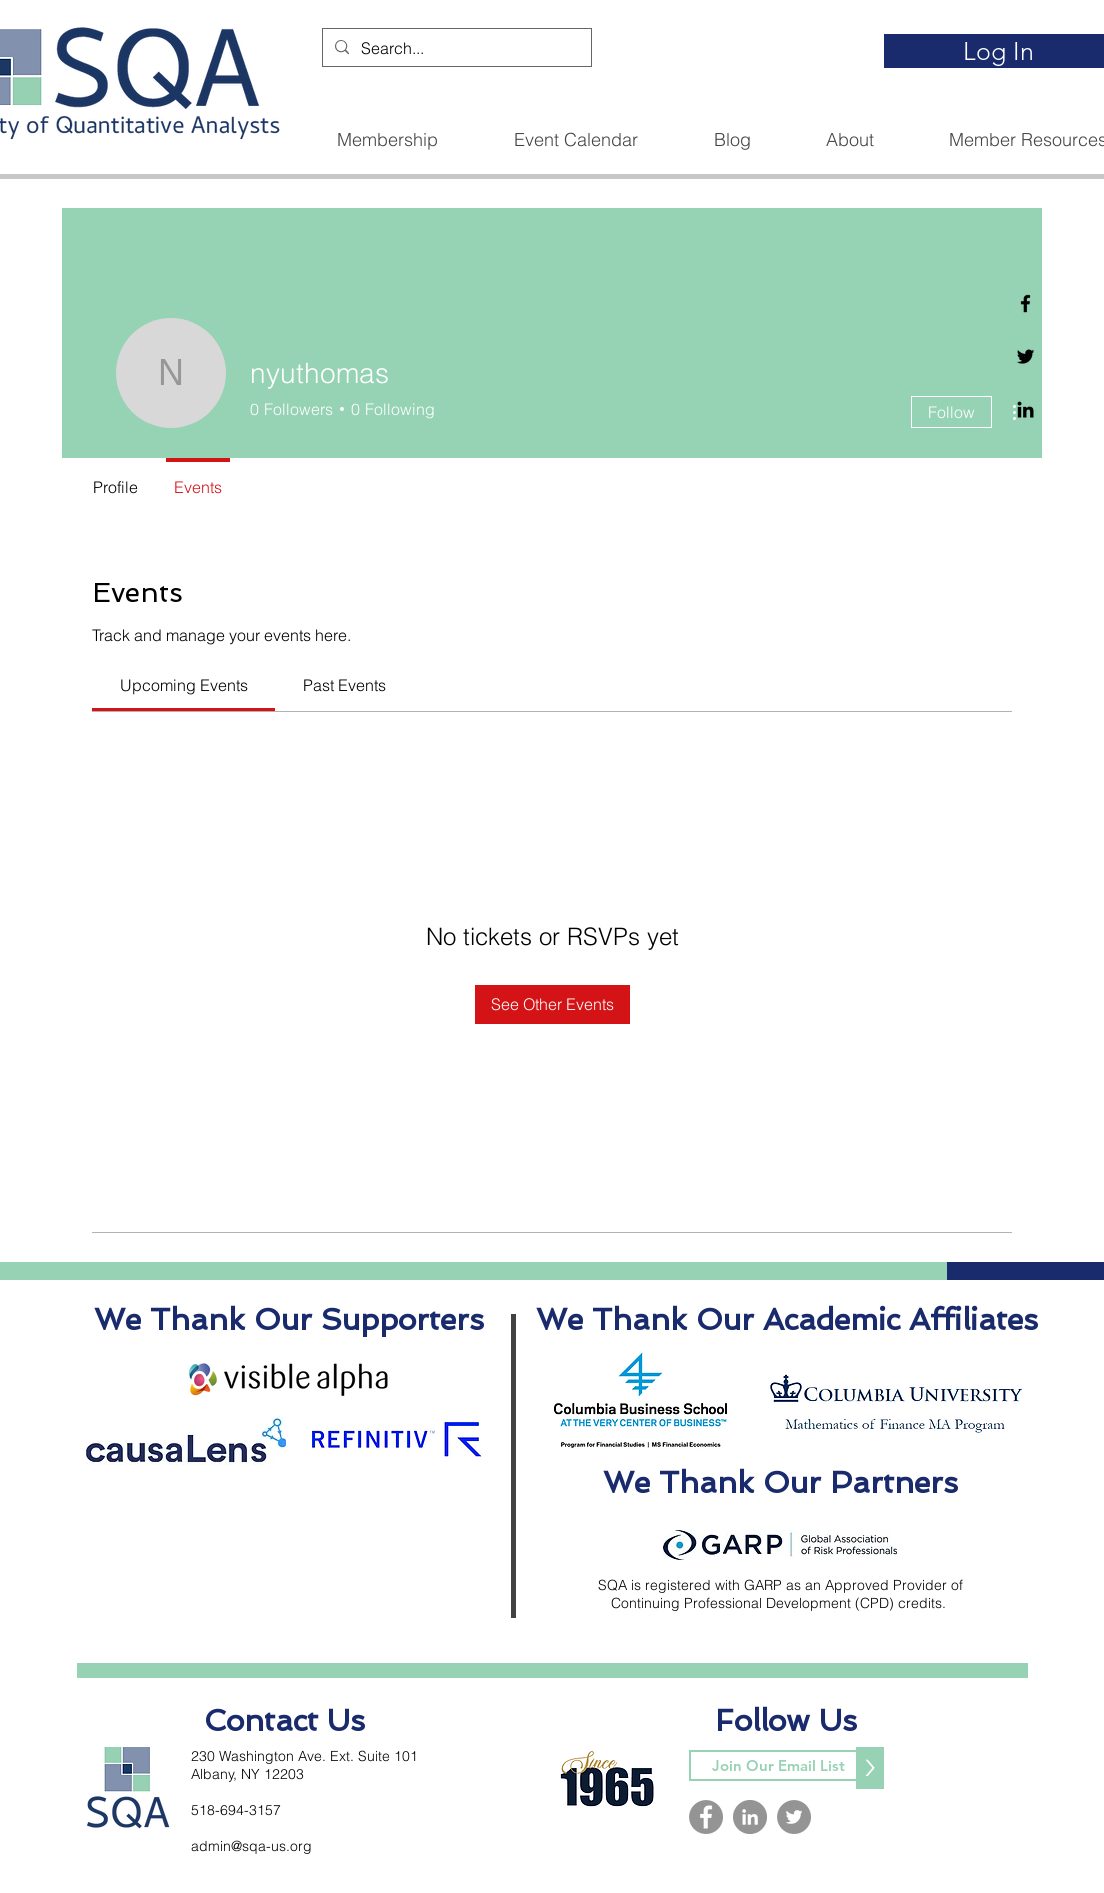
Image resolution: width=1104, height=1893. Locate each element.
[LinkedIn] (750, 1817)
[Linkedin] (1025, 409)
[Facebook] (1025, 303)
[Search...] (455, 48)
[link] (184, 685)
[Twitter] (1025, 356)
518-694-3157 (236, 1810)
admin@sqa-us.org (251, 1846)
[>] (870, 1768)
